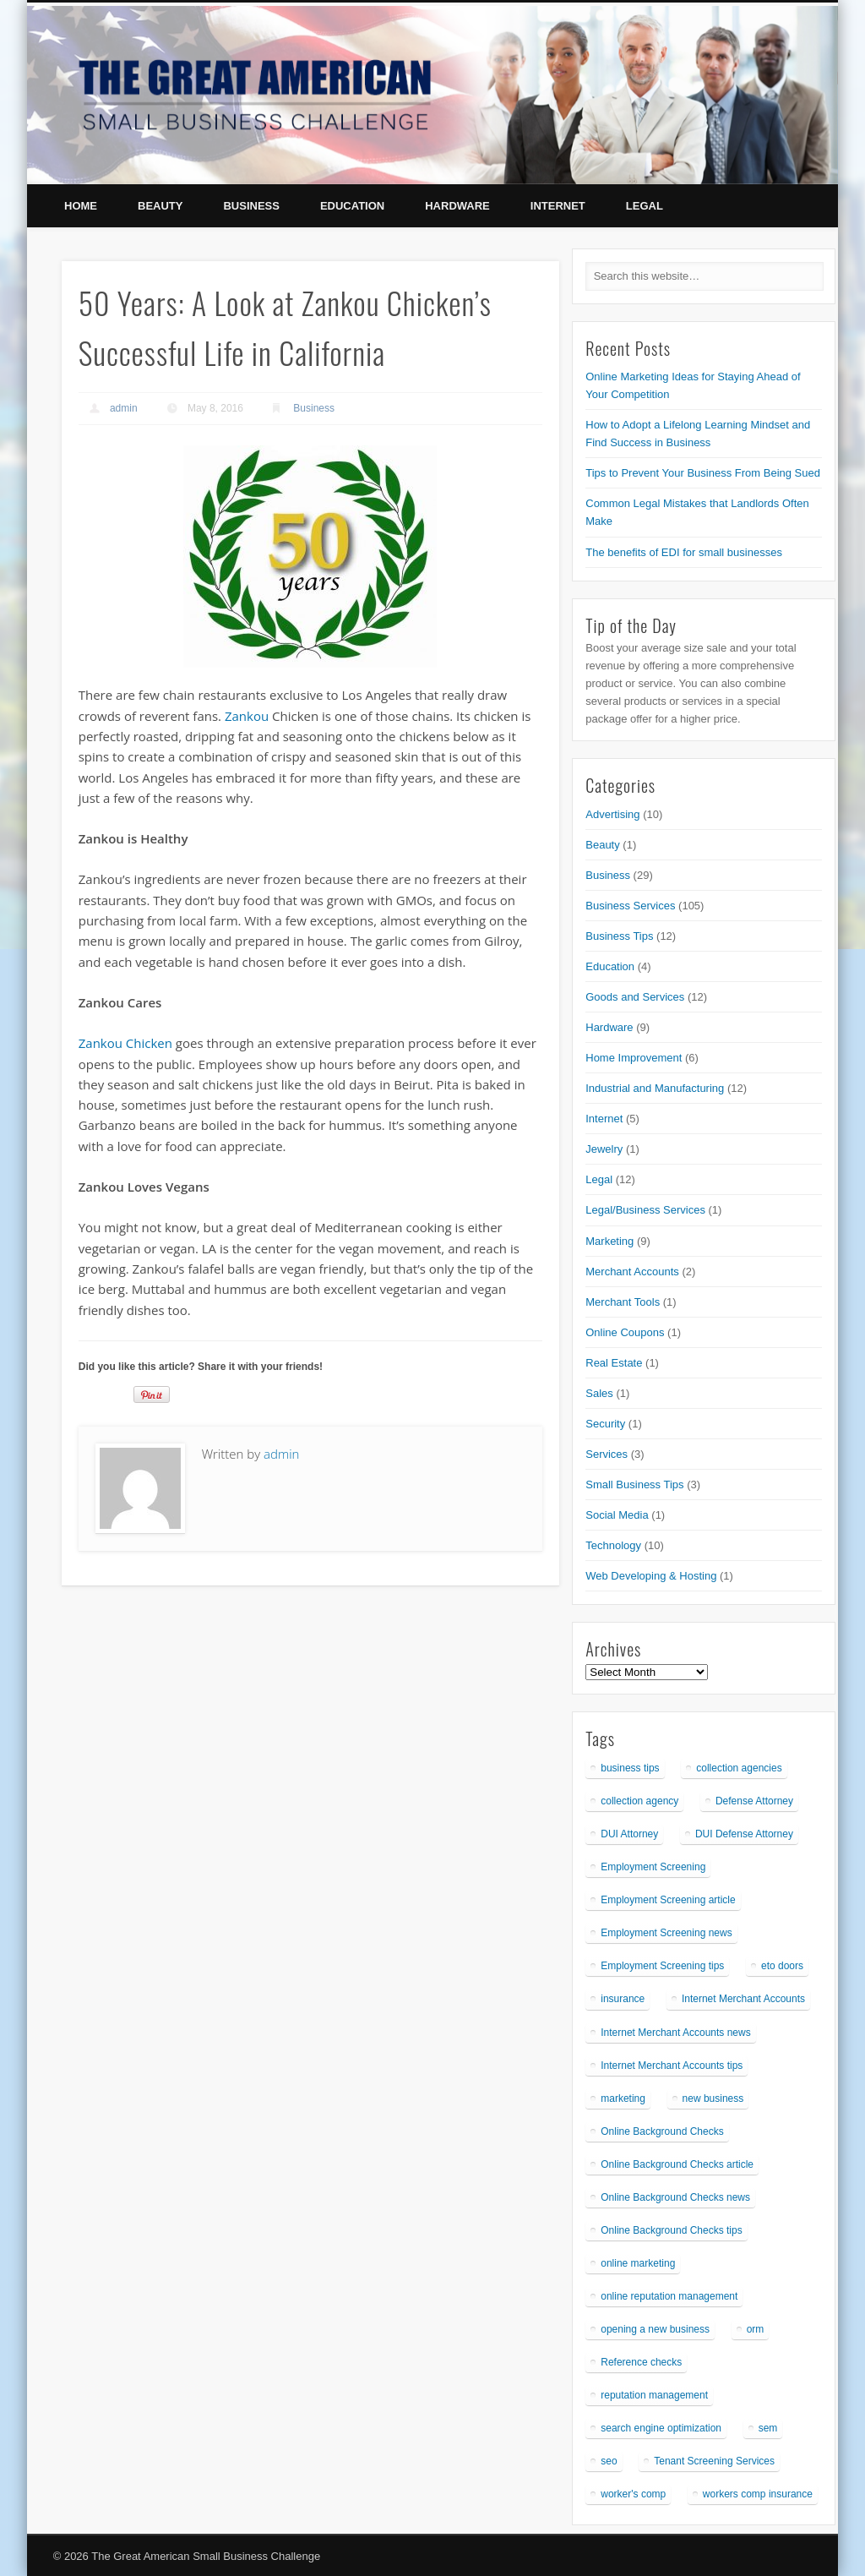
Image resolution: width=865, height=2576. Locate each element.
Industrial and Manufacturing (654, 1088)
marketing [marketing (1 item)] (623, 2098)
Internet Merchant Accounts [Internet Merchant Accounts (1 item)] (743, 1999)
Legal (644, 205)
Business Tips (619, 936)
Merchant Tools (622, 1302)
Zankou (247, 715)
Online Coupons (624, 1332)
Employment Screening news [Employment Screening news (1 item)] (666, 1933)
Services (606, 1454)
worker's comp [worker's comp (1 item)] (633, 2494)
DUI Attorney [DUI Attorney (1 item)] (629, 1834)
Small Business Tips (634, 1484)
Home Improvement (633, 1057)
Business (251, 205)
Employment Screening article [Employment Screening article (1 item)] (668, 1900)
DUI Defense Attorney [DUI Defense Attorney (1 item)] (744, 1834)
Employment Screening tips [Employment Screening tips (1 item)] (662, 1966)
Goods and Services (634, 997)
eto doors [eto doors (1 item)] (782, 1966)
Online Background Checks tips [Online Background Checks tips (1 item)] (671, 2230)
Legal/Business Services (645, 1209)
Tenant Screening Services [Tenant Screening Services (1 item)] (714, 2461)
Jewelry (604, 1149)
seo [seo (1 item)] (609, 2461)
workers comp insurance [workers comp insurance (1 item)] (758, 2494)
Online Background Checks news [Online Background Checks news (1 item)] (675, 2197)
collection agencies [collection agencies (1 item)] (738, 1768)
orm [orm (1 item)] (755, 2329)
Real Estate (613, 1362)
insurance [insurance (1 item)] (623, 1999)
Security (605, 1423)
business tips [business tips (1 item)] (630, 1768)
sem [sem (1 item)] (768, 2428)
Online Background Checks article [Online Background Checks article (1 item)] (677, 2164)
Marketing (609, 1241)
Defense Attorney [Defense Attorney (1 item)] (754, 1801)
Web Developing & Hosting (650, 1575)
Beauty (160, 205)
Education (352, 205)
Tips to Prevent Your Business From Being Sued (702, 473)
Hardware (457, 205)
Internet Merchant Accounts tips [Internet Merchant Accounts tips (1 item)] (672, 2065)
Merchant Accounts (632, 1271)
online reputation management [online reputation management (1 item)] (669, 2296)
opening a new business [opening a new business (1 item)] (655, 2329)
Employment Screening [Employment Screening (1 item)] (653, 1867)
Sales (599, 1393)
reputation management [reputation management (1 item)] (654, 2395)
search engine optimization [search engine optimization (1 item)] (661, 2428)
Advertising (612, 814)
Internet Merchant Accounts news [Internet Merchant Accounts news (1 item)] (675, 2032)
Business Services (630, 905)
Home (80, 205)
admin (124, 408)
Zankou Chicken (125, 1042)
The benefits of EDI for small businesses (683, 552)
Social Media (616, 1515)
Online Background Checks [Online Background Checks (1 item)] (662, 2131)
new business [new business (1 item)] (713, 2098)
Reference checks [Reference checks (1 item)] (641, 2362)
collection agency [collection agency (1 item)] (639, 1801)
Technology (613, 1545)
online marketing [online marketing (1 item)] (638, 2263)
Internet (557, 205)
